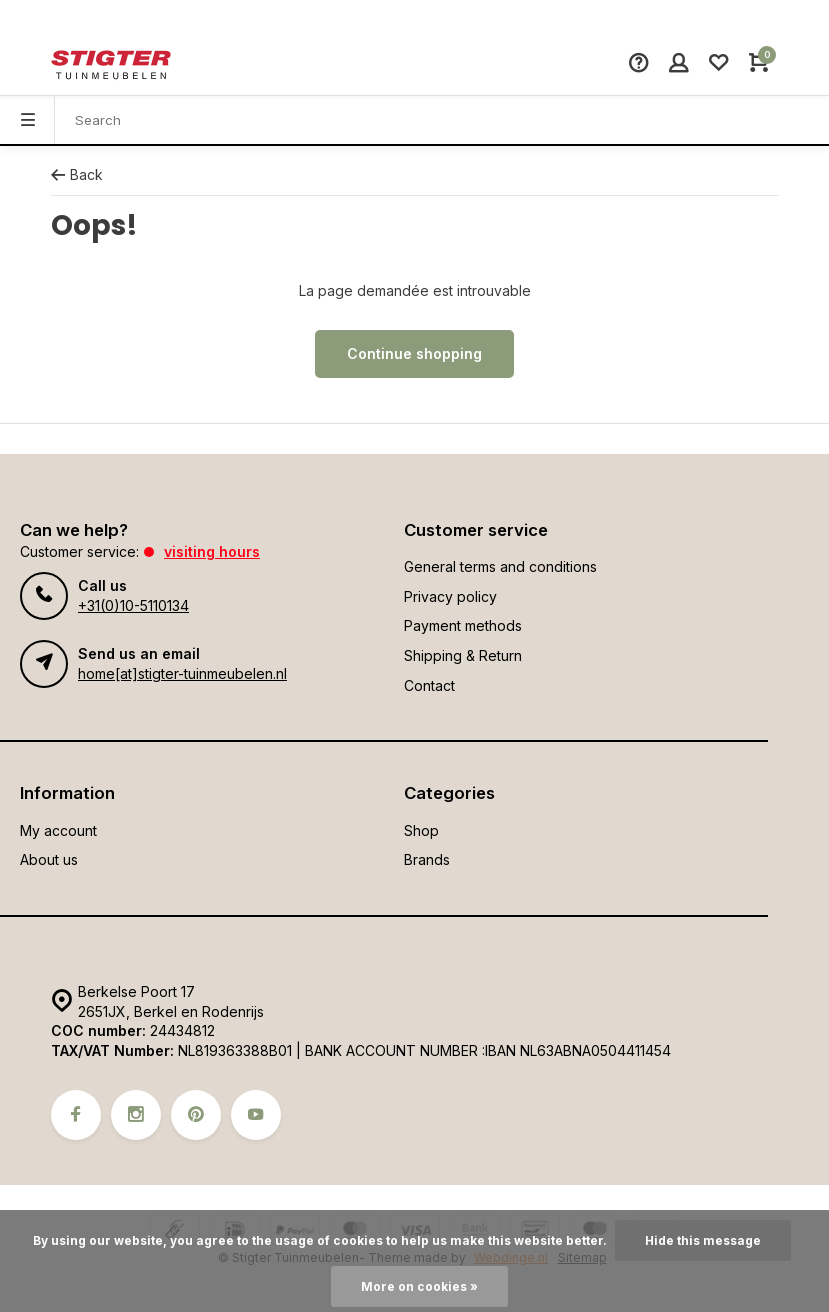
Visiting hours (212, 551)
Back (77, 174)
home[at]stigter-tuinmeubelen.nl (182, 673)
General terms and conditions (500, 566)
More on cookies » (419, 1286)
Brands (427, 859)
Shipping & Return (463, 655)
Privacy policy (450, 596)
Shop (421, 830)
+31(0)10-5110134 (133, 605)
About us (49, 859)
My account (58, 830)
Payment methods (463, 625)
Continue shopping (414, 353)
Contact (429, 685)
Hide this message (703, 1240)
